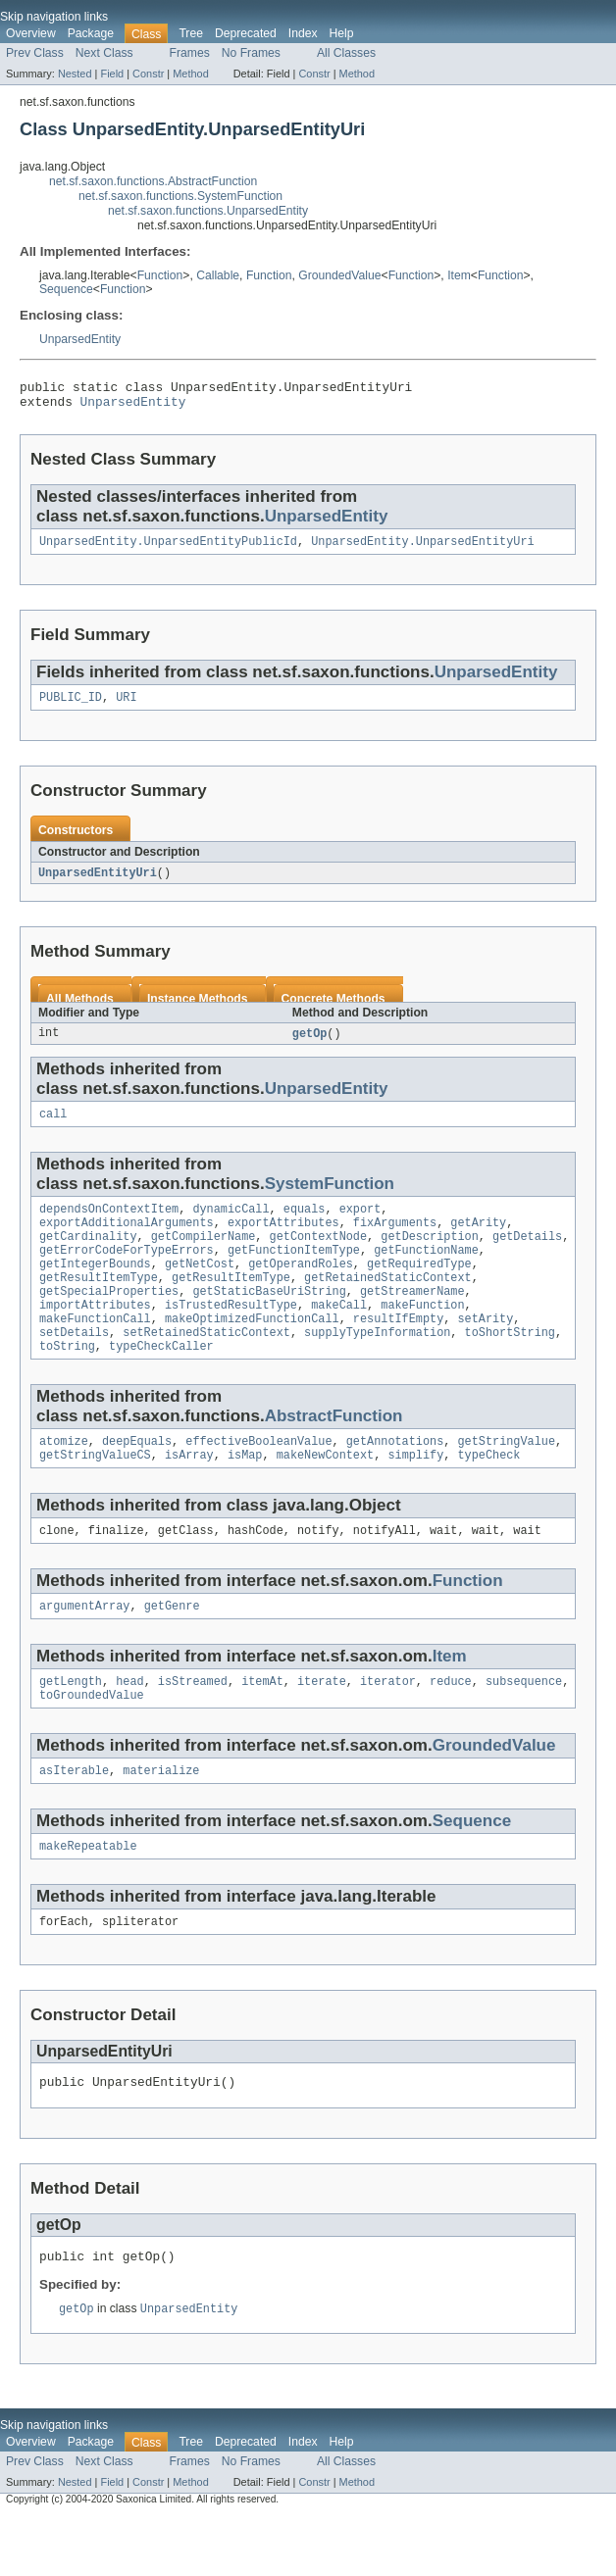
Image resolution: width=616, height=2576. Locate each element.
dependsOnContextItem (109, 1224)
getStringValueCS (95, 1494)
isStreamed (193, 1726)
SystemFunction (329, 1197)
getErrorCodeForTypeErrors (126, 1271)
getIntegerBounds (95, 1287)
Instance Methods (197, 1009)
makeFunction (422, 1334)
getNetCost (199, 1287)
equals (304, 1224)
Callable (217, 275)
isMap (245, 1494)
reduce (451, 1726)
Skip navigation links (54, 17)
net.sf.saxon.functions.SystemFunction (180, 196)
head (129, 1726)
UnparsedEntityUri (97, 883)
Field (112, 73)
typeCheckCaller (161, 1381)
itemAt (262, 1726)
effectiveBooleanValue (258, 1478)
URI (126, 707)
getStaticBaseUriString (268, 1318)
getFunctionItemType (294, 1271)
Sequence (66, 289)
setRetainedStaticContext (206, 1365)
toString (67, 1381)
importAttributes (95, 1334)
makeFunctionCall (95, 1350)
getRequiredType (419, 1287)
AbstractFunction (334, 1451)
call (53, 1127)
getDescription (430, 1255)
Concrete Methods (333, 1009)
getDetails (527, 1255)
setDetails (74, 1365)
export (360, 1224)
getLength (70, 1726)
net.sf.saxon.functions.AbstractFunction (153, 181)
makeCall (339, 1334)
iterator (388, 1726)
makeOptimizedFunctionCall (252, 1350)
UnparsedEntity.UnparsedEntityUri (422, 549)
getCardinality (88, 1255)
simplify (415, 1494)
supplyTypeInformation (377, 1365)
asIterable (74, 1819)
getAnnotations (395, 1478)
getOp (310, 1045)
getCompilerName (203, 1255)
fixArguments (394, 1240)
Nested (75, 73)
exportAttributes (283, 1240)
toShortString (510, 1365)
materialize (161, 1819)
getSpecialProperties (109, 1318)
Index (303, 33)
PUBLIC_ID (70, 707)
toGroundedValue (91, 1742)
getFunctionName (426, 1271)
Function (160, 275)
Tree (191, 33)
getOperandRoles (300, 1287)
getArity (478, 1240)
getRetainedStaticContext (388, 1303)
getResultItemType (98, 1303)
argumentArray (84, 1649)
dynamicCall (230, 1224)
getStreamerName (412, 1318)
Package (91, 33)
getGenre (172, 1649)
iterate (321, 1726)
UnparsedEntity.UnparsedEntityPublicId (168, 549)
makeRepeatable (88, 1897)
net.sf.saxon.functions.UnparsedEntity (208, 211)
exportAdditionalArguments (126, 1240)
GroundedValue (339, 275)
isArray (189, 1494)
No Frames (251, 53)
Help (342, 33)
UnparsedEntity (80, 339)
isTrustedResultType (231, 1334)
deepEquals (137, 1478)
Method (190, 73)
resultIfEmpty (398, 1350)
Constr (148, 73)
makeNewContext (326, 1494)
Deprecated (246, 33)
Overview (31, 33)
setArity (485, 1350)
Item (459, 275)
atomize (63, 1478)
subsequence (524, 1726)
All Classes (346, 53)
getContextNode (319, 1255)
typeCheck (488, 1494)
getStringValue (506, 1478)
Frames (190, 53)
